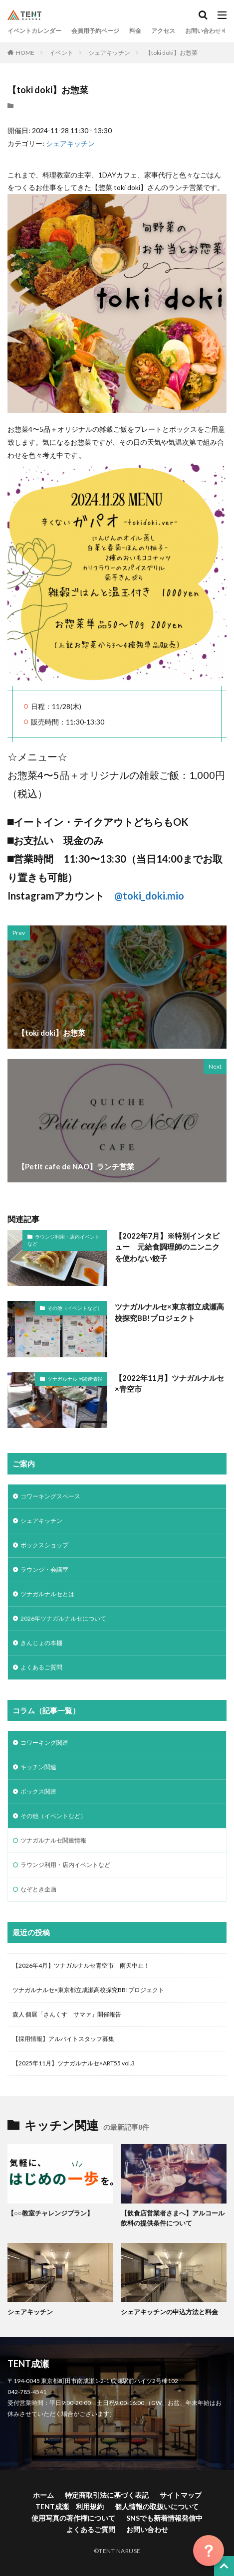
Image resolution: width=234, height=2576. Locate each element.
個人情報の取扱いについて (157, 2506)
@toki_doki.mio (149, 896)
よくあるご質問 (41, 1667)
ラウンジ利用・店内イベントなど (63, 1240)
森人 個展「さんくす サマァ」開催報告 (66, 2014)
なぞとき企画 (38, 1889)
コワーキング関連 (44, 1742)
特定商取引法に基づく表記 (107, 2495)
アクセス (163, 30)
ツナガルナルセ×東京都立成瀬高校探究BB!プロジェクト (169, 1312)
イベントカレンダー (34, 30)
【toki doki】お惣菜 (171, 52)
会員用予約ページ (95, 30)
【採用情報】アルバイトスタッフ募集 (63, 2038)
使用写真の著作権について (73, 2518)
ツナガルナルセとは (47, 1594)
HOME (25, 52)
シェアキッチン (109, 52)
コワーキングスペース (50, 1496)
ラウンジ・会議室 (44, 1569)
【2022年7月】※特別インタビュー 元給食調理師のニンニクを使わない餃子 (167, 1247)
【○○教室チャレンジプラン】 (50, 2213)
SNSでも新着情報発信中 (164, 2518)
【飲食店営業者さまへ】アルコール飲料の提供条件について (173, 2218)
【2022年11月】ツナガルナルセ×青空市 (169, 1383)
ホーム (43, 2495)
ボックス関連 (38, 1791)
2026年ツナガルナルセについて (63, 1618)
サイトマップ (181, 2495)
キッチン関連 (38, 1767)
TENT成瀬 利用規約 (69, 2506)
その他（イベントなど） (74, 1308)
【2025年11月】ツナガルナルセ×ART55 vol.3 (76, 2063)
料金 (135, 30)
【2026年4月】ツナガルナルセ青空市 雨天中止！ (81, 1965)
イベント (61, 52)
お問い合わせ (203, 30)
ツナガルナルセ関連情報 (74, 1379)
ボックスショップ (44, 1545)
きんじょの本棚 (41, 1643)
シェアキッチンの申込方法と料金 (169, 2312)
